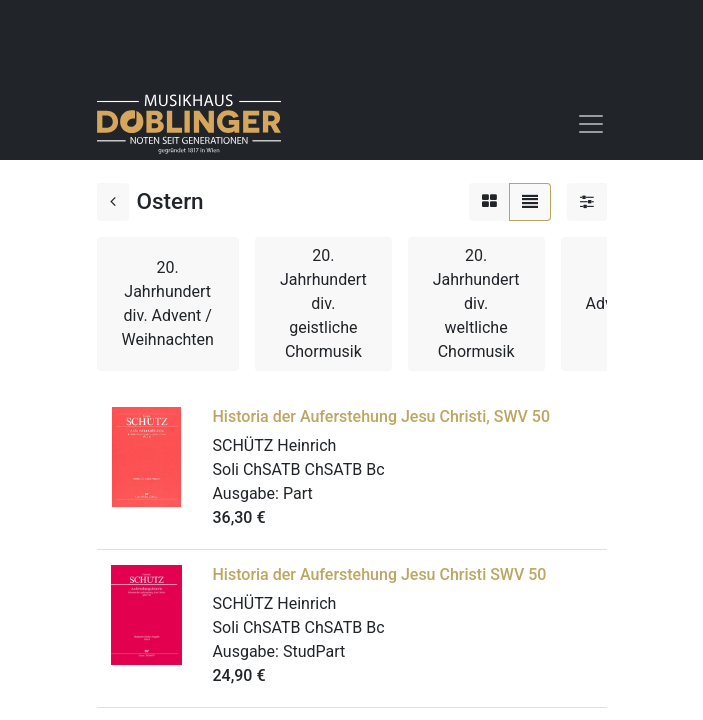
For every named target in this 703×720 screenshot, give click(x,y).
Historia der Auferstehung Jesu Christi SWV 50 (380, 574)
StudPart (314, 651)
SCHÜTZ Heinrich (275, 445)
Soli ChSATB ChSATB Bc (299, 469)
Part (298, 493)
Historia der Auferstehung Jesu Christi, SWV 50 (382, 416)
